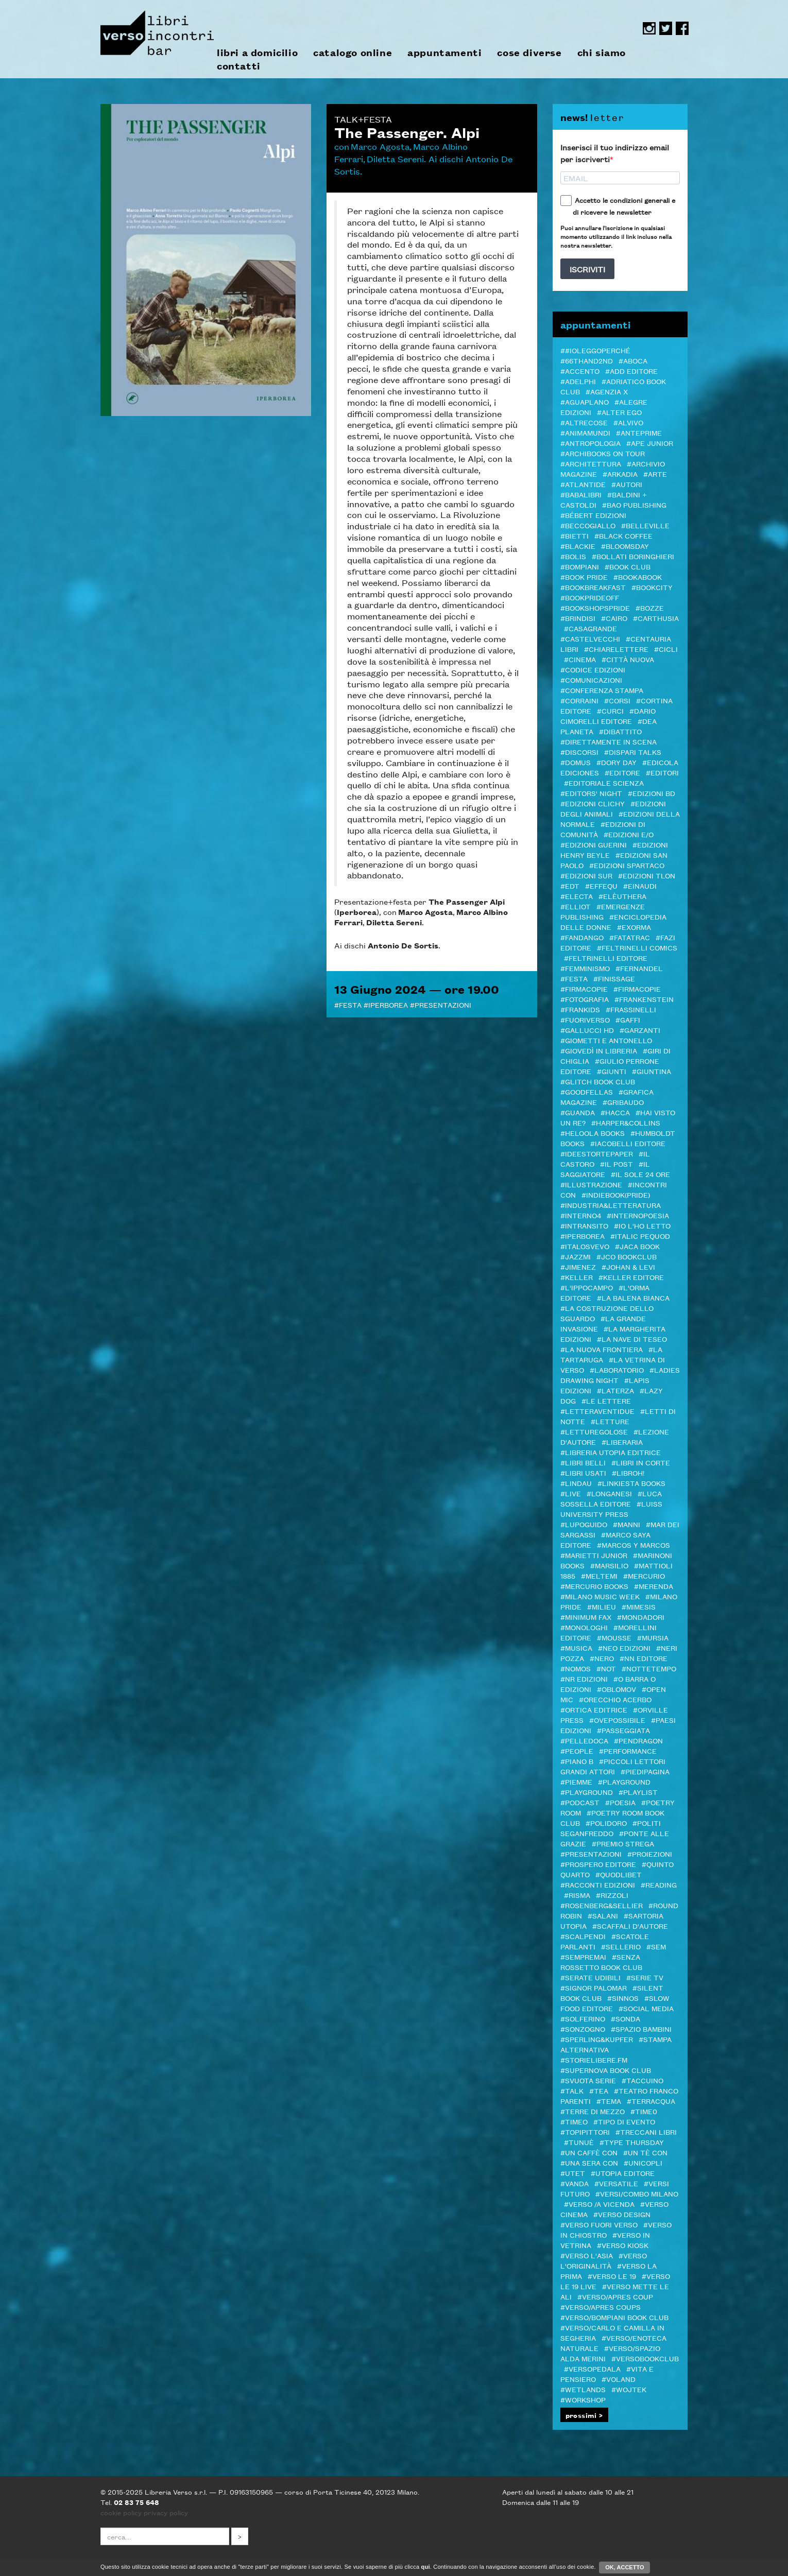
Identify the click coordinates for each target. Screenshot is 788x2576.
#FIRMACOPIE (637, 988)
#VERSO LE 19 (612, 2276)
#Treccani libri (646, 2132)
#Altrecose (584, 422)
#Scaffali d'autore (630, 1926)
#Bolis (573, 556)
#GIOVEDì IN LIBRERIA (598, 1050)
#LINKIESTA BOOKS (631, 1483)
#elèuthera (622, 896)
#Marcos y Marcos (633, 1545)
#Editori (662, 772)
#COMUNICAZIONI (591, 680)
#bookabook (637, 577)
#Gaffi (627, 1019)
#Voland (619, 2379)
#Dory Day (616, 762)
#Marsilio (609, 1565)
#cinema (580, 659)
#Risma (577, 1895)
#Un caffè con (589, 2152)
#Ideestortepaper (596, 1153)
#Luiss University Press (611, 1508)
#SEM (656, 1946)
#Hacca (615, 1112)
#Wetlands (583, 2389)
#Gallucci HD (587, 1030)
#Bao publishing (634, 504)
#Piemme (576, 1781)
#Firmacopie (584, 988)
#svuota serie (588, 2080)
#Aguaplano (584, 401)
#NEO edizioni (624, 1648)
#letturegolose (594, 1431)
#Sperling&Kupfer (596, 2039)
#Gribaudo (623, 1102)
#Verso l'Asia (586, 2255)
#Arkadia (620, 474)
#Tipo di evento (624, 2121)
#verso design (621, 2214)
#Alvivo (628, 422)
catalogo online (352, 52)
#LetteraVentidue (597, 1411)
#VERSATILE (616, 2183)
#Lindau (576, 1483)
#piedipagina (645, 1771)
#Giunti (611, 1071)
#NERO (602, 1658)
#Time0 (643, 2111)
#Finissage (614, 978)
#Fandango (582, 937)
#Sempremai (583, 1956)
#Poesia (620, 1802)
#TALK (572, 2090)
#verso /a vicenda (599, 2204)
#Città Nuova (628, 659)
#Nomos (575, 1668)
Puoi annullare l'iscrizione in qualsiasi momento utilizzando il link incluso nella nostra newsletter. (616, 236)
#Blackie (577, 546)
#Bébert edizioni (593, 515)
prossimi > (584, 2415)
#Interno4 (580, 1215)
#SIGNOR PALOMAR (593, 1987)
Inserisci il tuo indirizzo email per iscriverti (614, 153)
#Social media (646, 2008)
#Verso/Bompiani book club (614, 2317)
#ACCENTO (579, 371)
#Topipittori (585, 2132)
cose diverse (529, 52)
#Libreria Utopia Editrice (610, 1452)
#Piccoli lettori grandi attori (612, 1766)
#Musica (576, 1648)
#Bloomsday (625, 546)
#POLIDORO (606, 1823)
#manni (626, 1524)
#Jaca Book (637, 1246)
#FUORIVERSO (585, 1019)
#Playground (624, 1781)
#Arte (655, 474)
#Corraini (579, 700)
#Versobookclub (645, 2358)
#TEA (598, 2090)
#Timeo (574, 2121)
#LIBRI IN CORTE (640, 1462)
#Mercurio (644, 1575)
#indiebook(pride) (615, 1194)
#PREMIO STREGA (623, 1843)
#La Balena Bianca (633, 1297)
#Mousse (614, 1637)
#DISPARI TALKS (632, 752)
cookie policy (121, 2512)
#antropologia (590, 443)
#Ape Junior (649, 443)
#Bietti (574, 535)
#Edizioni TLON (646, 875)
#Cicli (666, 649)
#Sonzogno (582, 2029)
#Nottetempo (649, 1668)
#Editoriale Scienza (604, 782)
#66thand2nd (586, 360)
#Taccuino (642, 2080)
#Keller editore (631, 1277)
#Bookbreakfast (593, 587)
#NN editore (643, 1658)
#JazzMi (575, 1256)
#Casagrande (590, 628)
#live (570, 1493)
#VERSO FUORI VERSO (599, 2224)
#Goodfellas (586, 1091)
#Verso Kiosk (622, 2245)
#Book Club (627, 566)
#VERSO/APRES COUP (615, 2296)
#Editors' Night (591, 793)
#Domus (575, 762)
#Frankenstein (644, 999)
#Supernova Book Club (605, 2070)
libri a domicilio (257, 52)
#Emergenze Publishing (602, 911)
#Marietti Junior (593, 1555)
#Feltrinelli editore (605, 958)
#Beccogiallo (587, 525)
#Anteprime (639, 432)
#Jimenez (578, 1266)
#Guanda (577, 1112)
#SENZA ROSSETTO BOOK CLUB (601, 1961)
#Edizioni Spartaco (626, 865)
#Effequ (601, 885)
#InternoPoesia (638, 1215)
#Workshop (583, 2399)
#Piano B (576, 1761)
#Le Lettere (606, 1400)
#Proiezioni (649, 1853)
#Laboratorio (617, 1369)
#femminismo (585, 968)
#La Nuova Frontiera (601, 1349)
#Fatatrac (629, 937)
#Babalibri (581, 494)
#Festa (348, 1004)
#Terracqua (651, 2101)
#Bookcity (652, 587)
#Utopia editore (623, 2173)
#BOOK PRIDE (584, 577)
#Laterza (615, 1390)
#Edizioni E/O (629, 834)
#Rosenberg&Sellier (601, 1905)
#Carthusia (656, 618)
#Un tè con (645, 2152)
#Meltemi (599, 1575)
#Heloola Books (592, 1133)
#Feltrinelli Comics (637, 947)
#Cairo (614, 618)
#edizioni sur (586, 875)
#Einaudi (640, 885)
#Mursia (653, 1637)
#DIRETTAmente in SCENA (608, 741)
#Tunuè (579, 2142)
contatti (239, 66)
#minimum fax (585, 1617)
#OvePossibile (617, 1720)
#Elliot (575, 906)
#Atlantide (583, 484)
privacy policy (166, 2512)
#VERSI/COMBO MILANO (636, 2193)
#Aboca (633, 360)
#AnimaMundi (585, 432)
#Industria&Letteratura (610, 1205)
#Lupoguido (583, 1524)
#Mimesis (639, 1606)
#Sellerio (621, 1946)
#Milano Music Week (600, 1596)
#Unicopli (643, 2162)
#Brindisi (577, 618)
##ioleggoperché (595, 350)
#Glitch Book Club (597, 1081)
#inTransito (584, 1225)
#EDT (569, 885)
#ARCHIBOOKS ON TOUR (602, 453)
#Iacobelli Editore (627, 1143)
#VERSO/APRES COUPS (600, 2307)
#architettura (590, 463)
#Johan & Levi (628, 1266)
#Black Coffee (623, 535)
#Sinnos (623, 1998)
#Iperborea (386, 1004)
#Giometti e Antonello (606, 1040)
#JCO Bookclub (626, 1256)
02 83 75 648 (136, 2502)
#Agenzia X (607, 391)
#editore (622, 772)
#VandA (574, 2183)
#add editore (631, 371)
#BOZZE (650, 607)
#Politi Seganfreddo (610, 1828)
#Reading (659, 1884)
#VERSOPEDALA (592, 2368)
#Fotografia (584, 999)
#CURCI (610, 710)
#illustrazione (591, 1184)
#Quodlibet (618, 1874)
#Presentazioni (440, 1004)
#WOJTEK (628, 2389)
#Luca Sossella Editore (611, 1498)
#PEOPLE (576, 1750)
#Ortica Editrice (593, 1709)
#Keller (576, 1277)
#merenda (653, 1586)
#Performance (628, 1750)
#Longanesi (609, 1493)
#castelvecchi (590, 638)
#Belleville (645, 525)
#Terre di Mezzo (592, 2111)
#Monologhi (584, 1627)
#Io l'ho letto (642, 1225)
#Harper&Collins (625, 1122)
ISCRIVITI (587, 269)
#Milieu (601, 1606)
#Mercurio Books (594, 1586)
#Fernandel (639, 968)
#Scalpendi (583, 1936)
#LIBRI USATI (583, 1472)
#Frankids (580, 1009)
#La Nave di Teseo (632, 1339)
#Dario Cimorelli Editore (608, 715)
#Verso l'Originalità (603, 2260)
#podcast (579, 1802)
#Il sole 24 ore (640, 1174)
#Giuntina (651, 1071)
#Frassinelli (631, 1009)
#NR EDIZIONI (584, 1678)
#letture (610, 1421)
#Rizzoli (612, 1895)
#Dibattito (620, 731)
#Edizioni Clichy (592, 803)
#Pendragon (638, 1740)
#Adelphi (578, 381)
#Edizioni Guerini (593, 844)
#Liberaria (622, 1442)
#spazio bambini (641, 2029)
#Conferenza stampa (601, 690)
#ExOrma (634, 927)
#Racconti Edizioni (597, 1884)
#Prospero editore (598, 1864)
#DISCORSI (579, 752)
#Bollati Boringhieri (633, 556)
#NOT (606, 1668)
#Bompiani (579, 566)
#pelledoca (584, 1740)
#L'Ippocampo (586, 1287)
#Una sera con (589, 2162)
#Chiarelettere (616, 649)
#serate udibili (590, 1977)
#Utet (572, 2173)
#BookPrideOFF (589, 597)
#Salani (603, 1915)
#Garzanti (640, 1030)
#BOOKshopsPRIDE (595, 607)
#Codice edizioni (592, 669)
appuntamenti (444, 52)
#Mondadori (640, 1617)
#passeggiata (623, 1730)
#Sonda (625, 2018)
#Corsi (617, 700)
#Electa (576, 896)
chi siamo (601, 52)
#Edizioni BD (651, 793)
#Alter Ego (619, 412)
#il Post (616, 1164)
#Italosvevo (584, 1246)
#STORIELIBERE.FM (593, 2059)
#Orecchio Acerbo (615, 1699)
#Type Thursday (631, 2142)
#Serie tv (644, 1977)
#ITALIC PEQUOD (640, 1236)
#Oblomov (616, 1689)
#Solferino (582, 2018)
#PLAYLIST (638, 1792)
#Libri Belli (583, 1462)
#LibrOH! (628, 1472)
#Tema (608, 2101)
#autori (626, 484)
